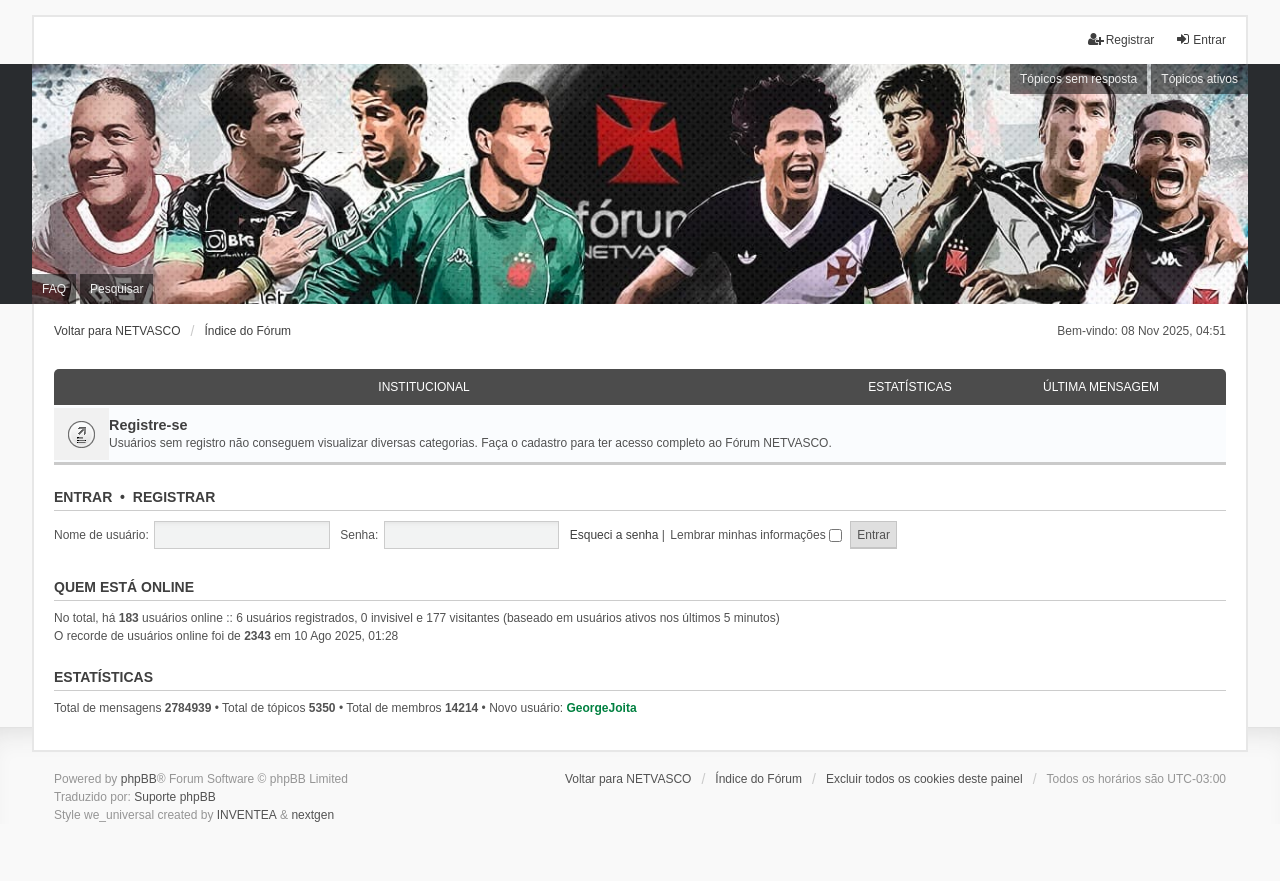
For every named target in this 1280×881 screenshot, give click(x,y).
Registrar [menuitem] (1121, 39)
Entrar (83, 497)
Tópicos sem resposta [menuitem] (1078, 79)
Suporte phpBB (174, 797)
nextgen (312, 815)
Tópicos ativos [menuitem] (1199, 79)
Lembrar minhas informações (756, 535)
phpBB (139, 779)
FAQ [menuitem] (54, 289)
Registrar (174, 497)
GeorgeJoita (602, 708)
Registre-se (148, 425)
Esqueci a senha (614, 535)
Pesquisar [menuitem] (116, 289)
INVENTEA (247, 815)
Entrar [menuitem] (1200, 39)
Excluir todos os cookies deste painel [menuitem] (924, 779)
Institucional (423, 387)
